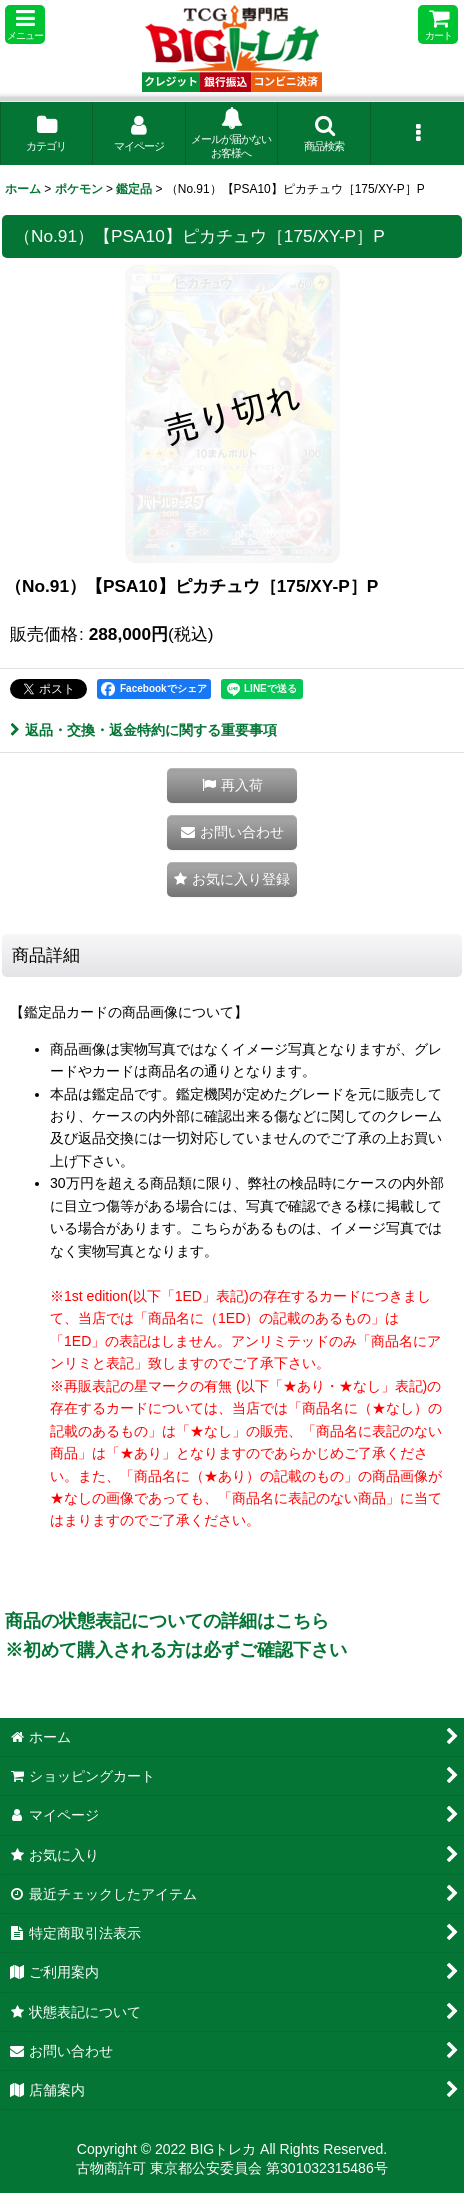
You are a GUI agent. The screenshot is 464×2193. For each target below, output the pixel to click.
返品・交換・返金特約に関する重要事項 (143, 730)
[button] (25, 24)
